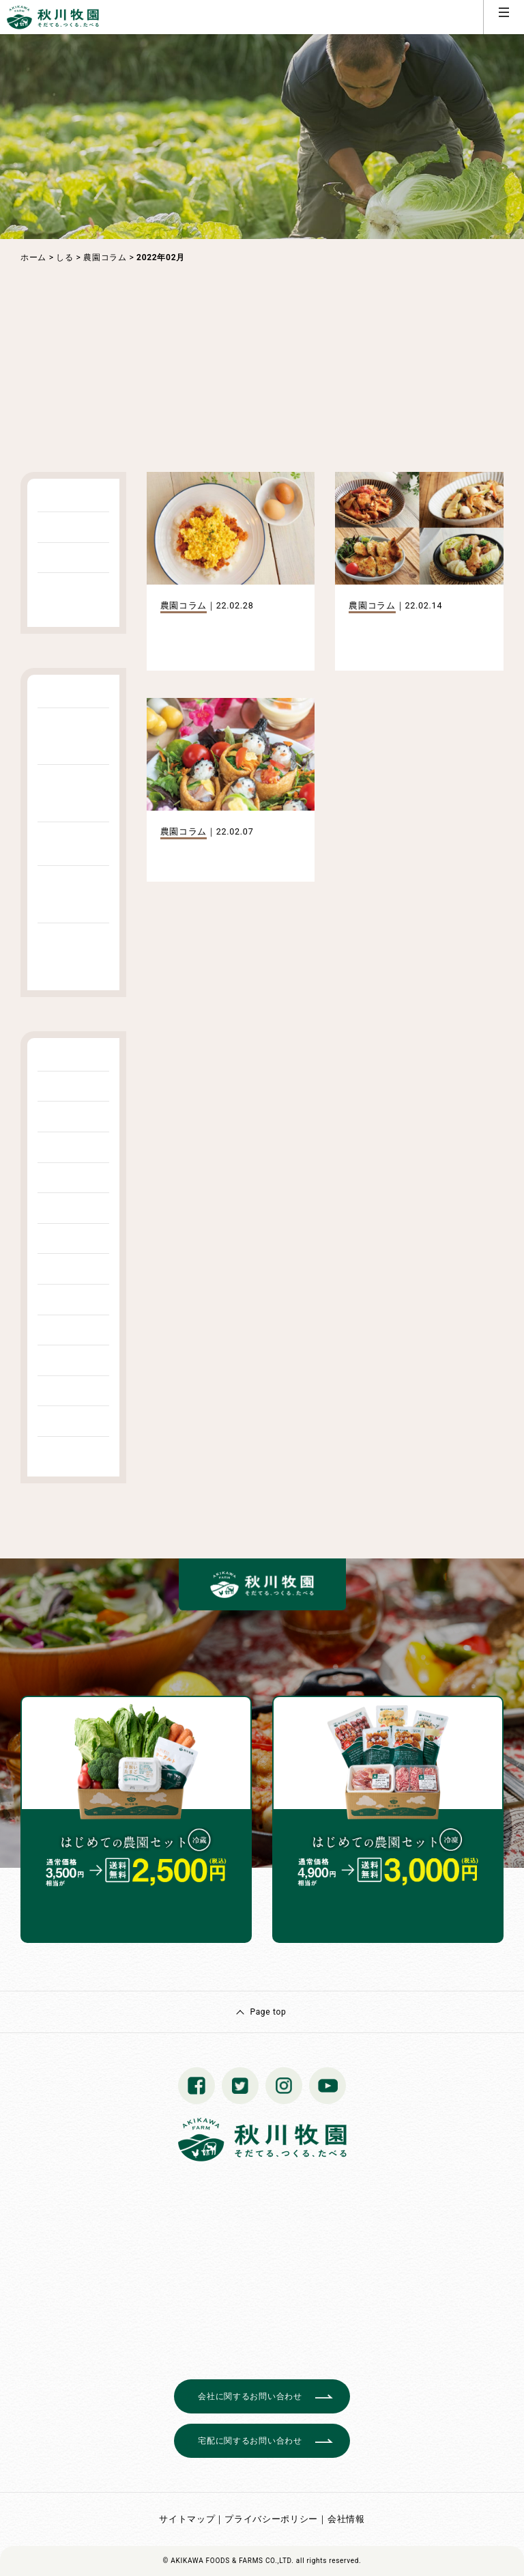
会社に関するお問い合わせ (250, 2396)
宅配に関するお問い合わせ (250, 2441)
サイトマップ (187, 2519)
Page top (268, 2012)
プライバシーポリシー (271, 2519)
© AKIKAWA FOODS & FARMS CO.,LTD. (228, 2560)
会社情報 (346, 2519)
